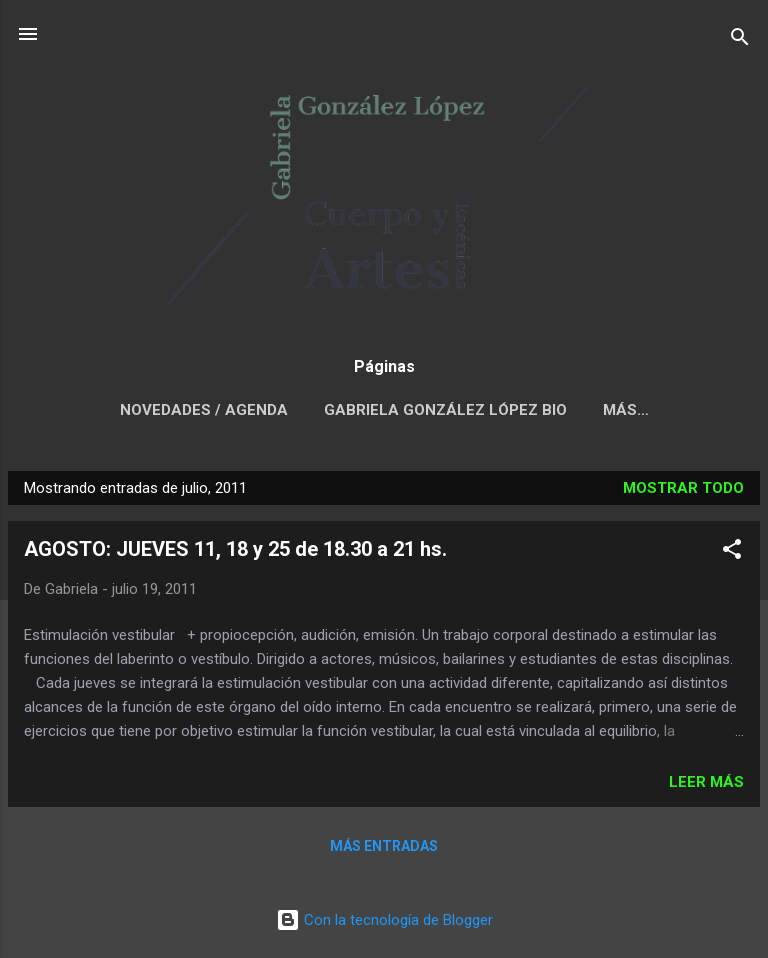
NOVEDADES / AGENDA (204, 410)
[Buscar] (740, 40)
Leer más (706, 782)
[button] (732, 552)
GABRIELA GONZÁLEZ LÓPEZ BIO (445, 410)
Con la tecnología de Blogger (384, 920)
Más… (626, 410)
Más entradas (384, 846)
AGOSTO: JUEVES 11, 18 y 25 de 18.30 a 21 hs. (235, 549)
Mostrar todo (683, 488)
